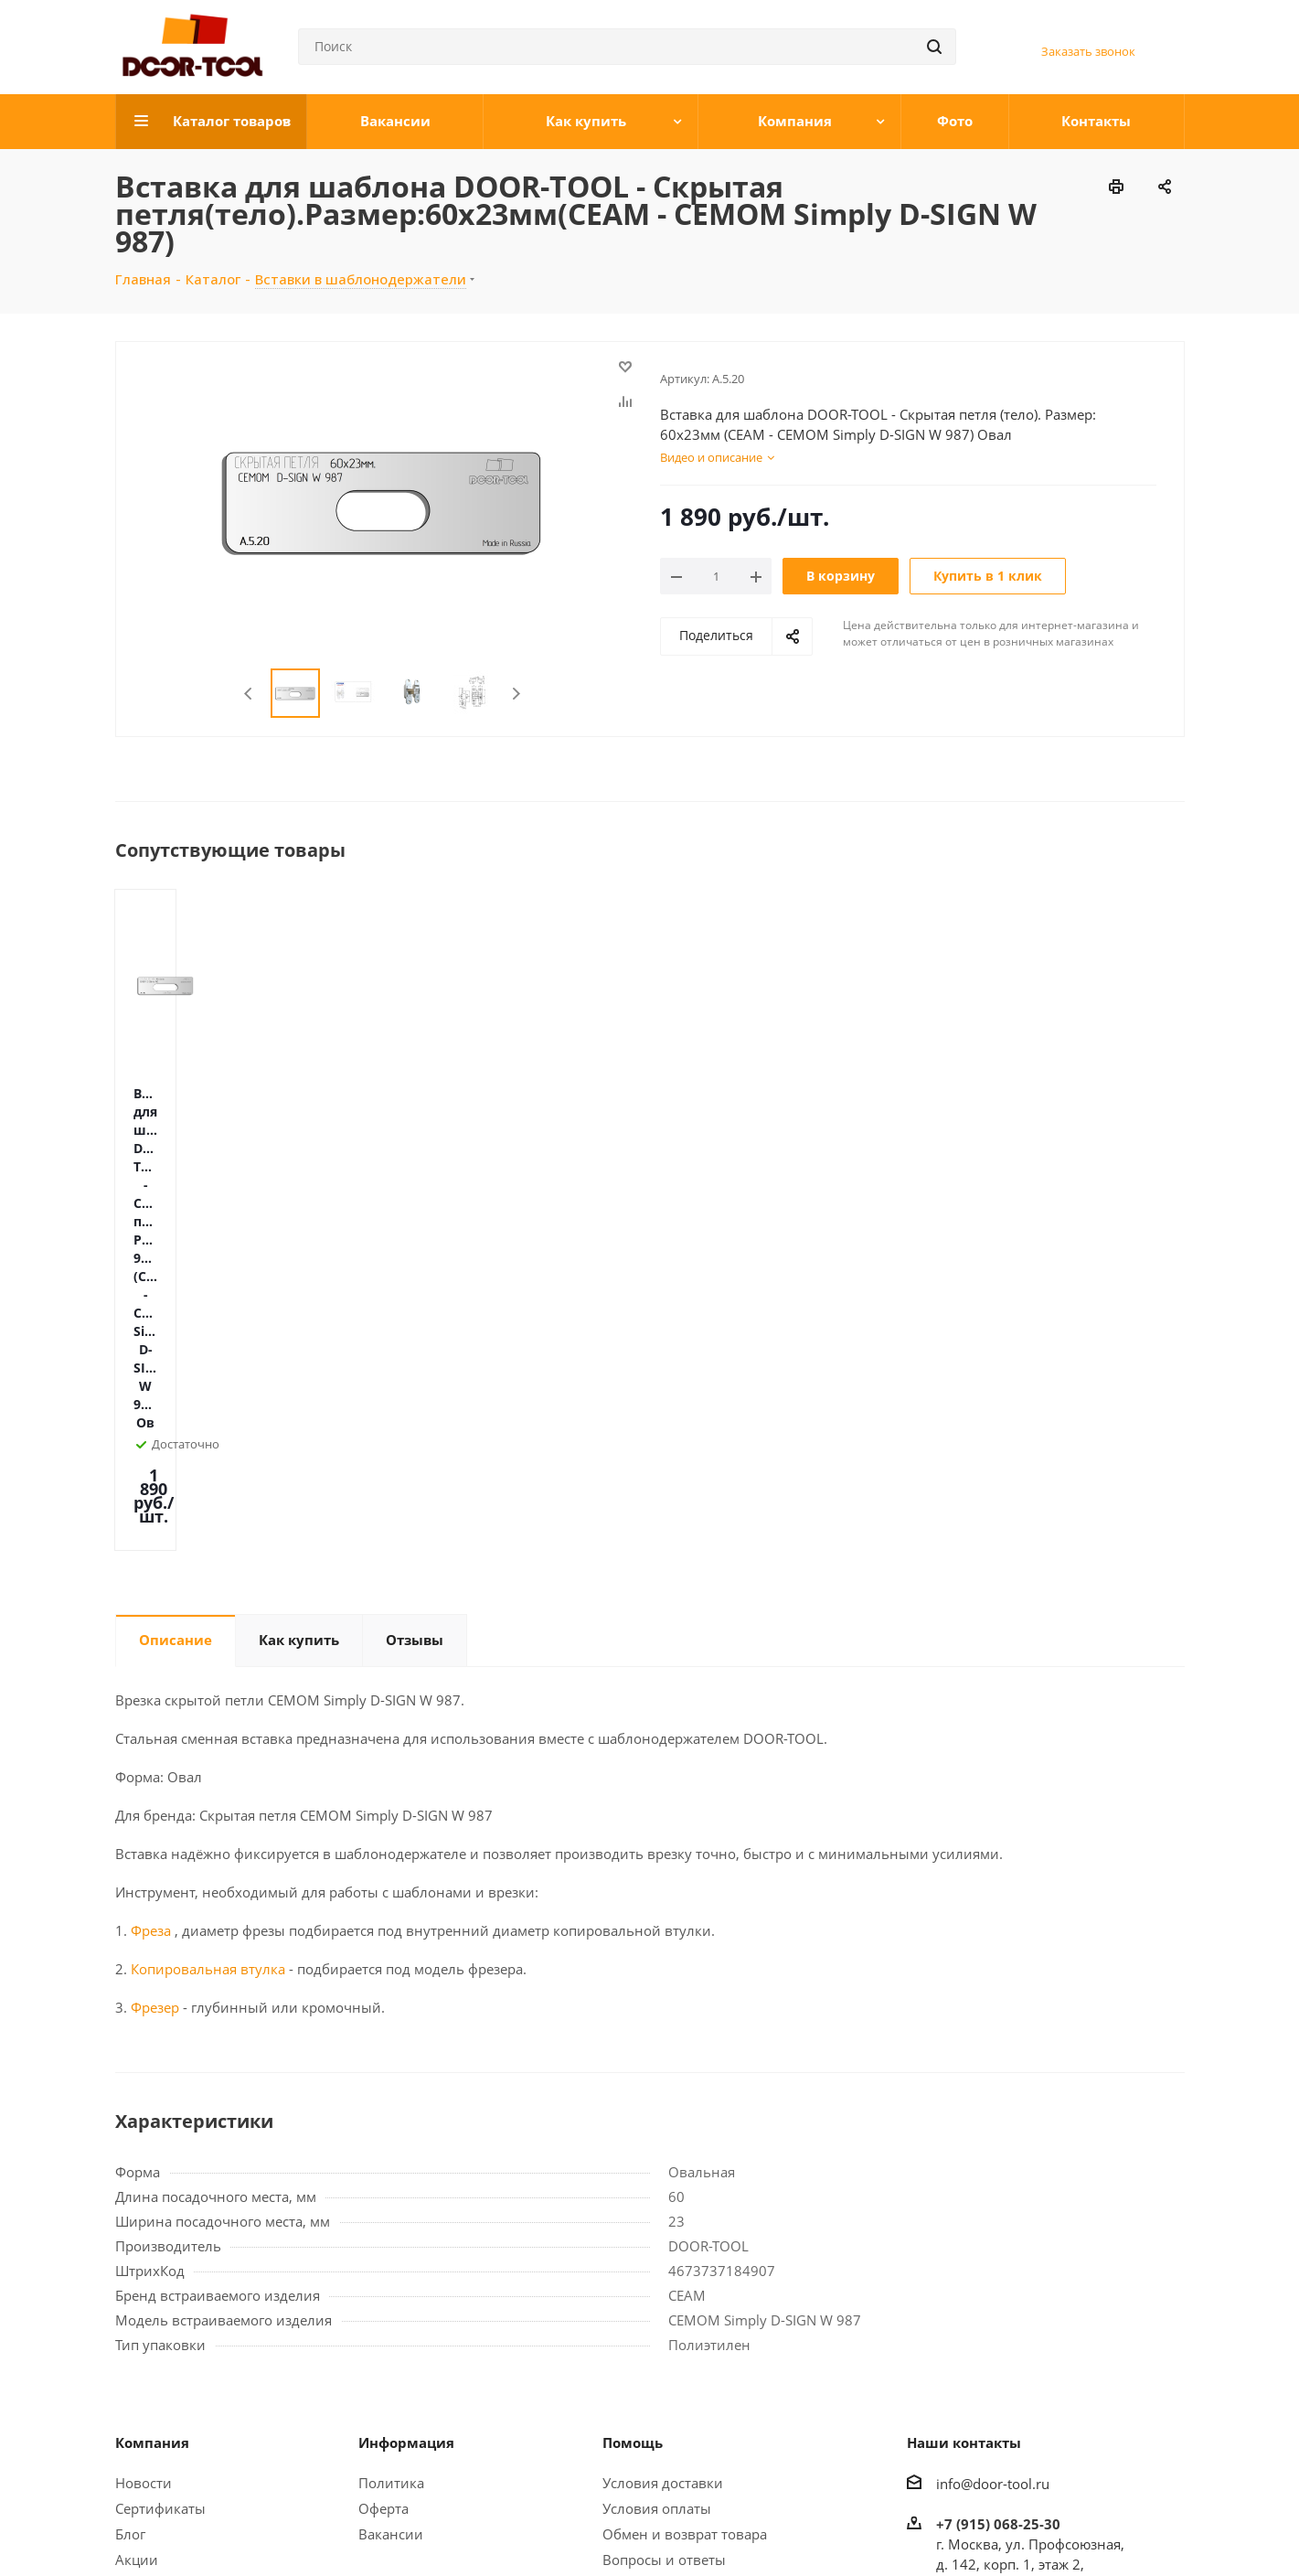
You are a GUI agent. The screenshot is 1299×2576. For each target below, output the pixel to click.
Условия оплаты (656, 2193)
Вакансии (390, 2218)
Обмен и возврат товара (684, 2218)
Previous (249, 693)
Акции (136, 2244)
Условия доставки (662, 2167)
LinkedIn (1171, 2529)
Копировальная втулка (206, 1653)
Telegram (1079, 2529)
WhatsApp (1125, 2529)
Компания (152, 2127)
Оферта (383, 2193)
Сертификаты (160, 2193)
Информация (406, 2127)
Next (516, 693)
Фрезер (155, 1692)
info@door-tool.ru (992, 2168)
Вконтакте (1034, 2529)
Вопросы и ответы (664, 2244)
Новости (143, 2167)
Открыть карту (985, 2349)
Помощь (632, 2127)
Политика (391, 2167)
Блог (130, 2218)
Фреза (151, 1615)
